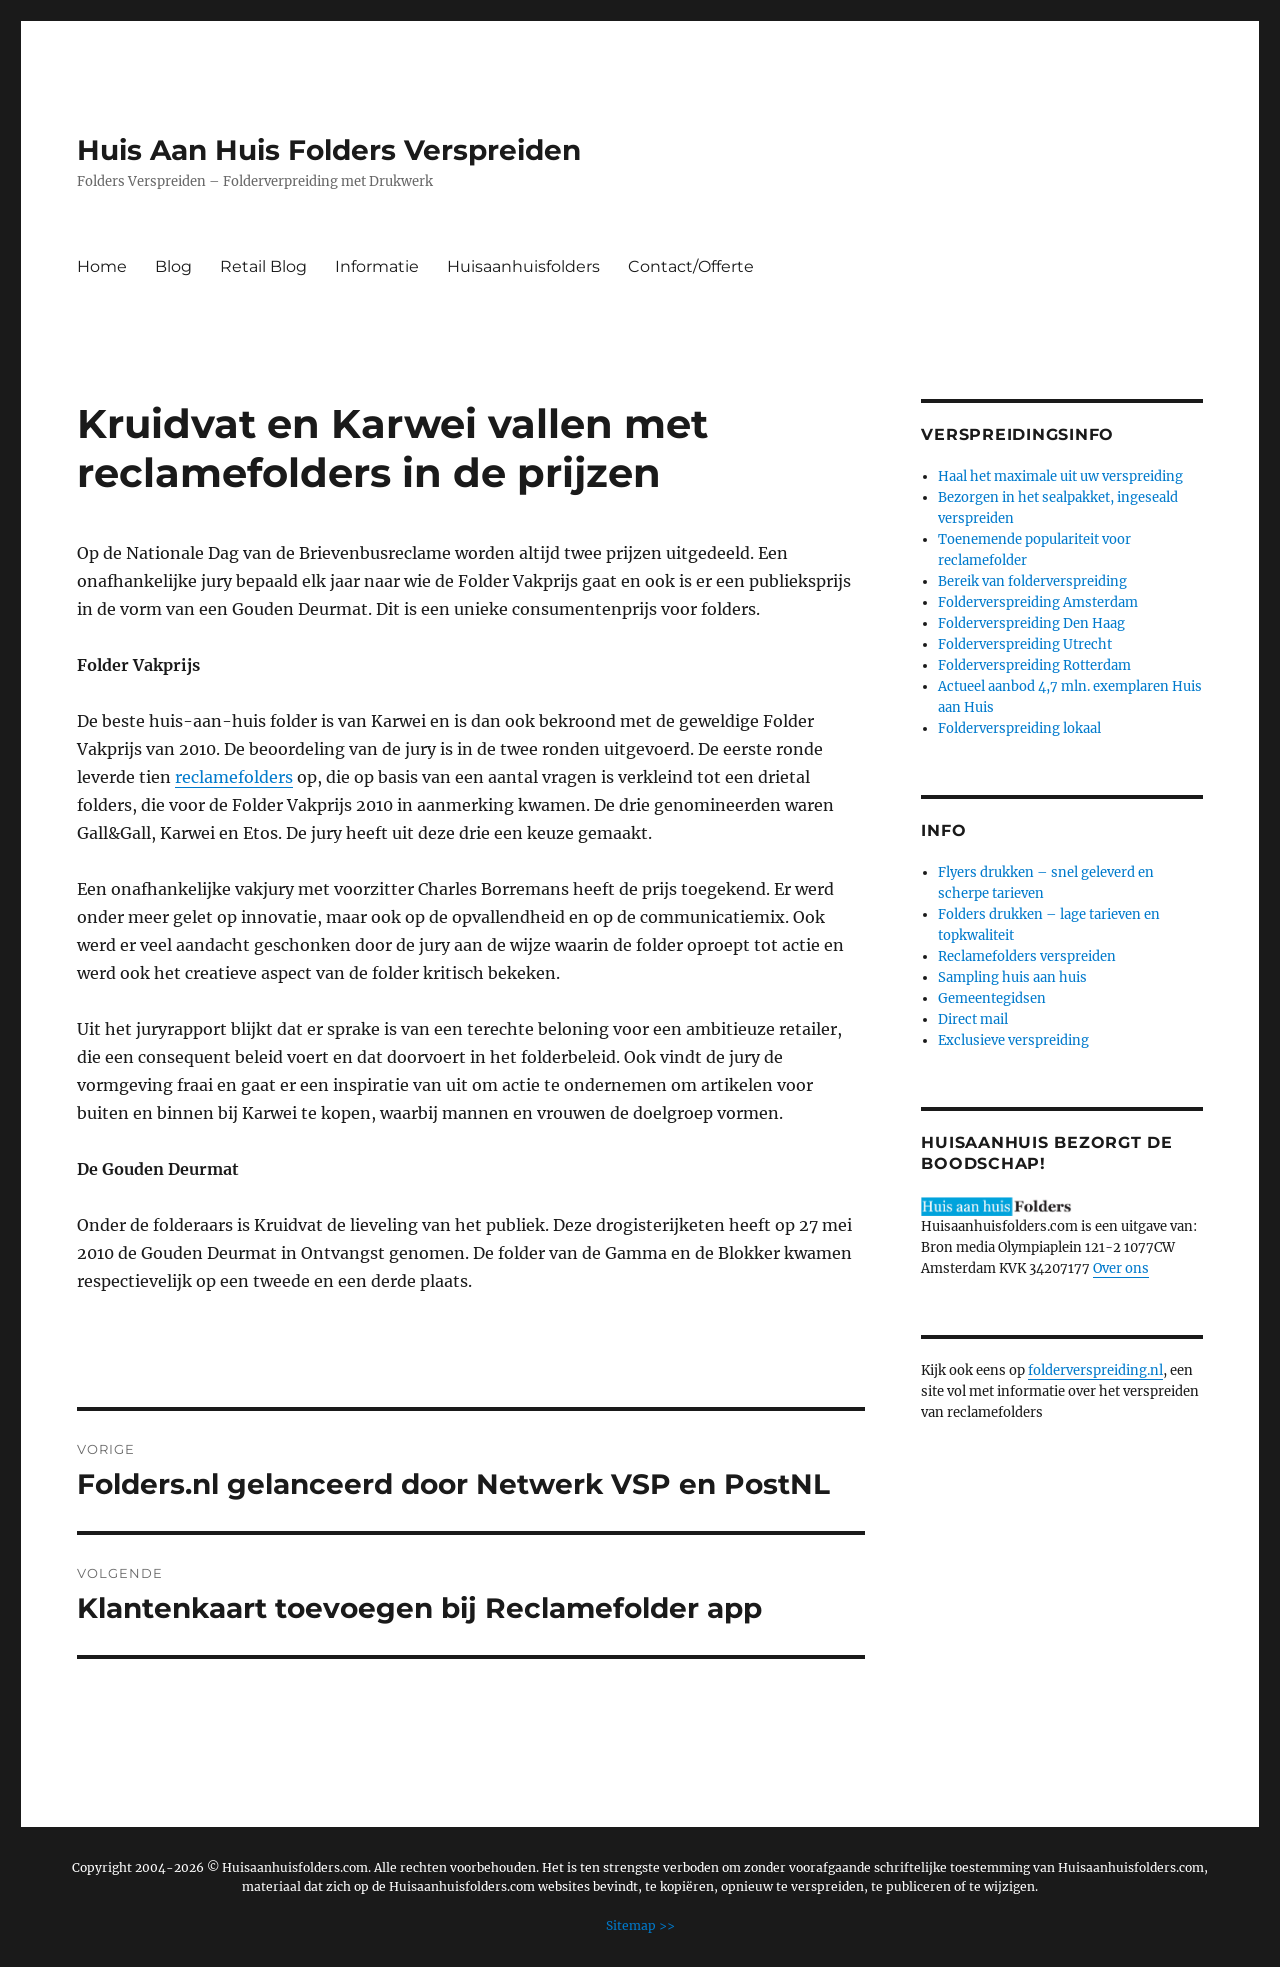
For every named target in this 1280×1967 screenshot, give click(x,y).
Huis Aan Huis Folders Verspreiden (329, 150)
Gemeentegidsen (992, 998)
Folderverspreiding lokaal (1019, 728)
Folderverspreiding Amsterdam (1038, 602)
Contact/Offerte (691, 266)
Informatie (377, 266)
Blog (173, 266)
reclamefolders (234, 777)
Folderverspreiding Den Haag (1031, 623)
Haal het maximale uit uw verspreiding (1060, 476)
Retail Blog (263, 266)
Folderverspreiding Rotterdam (1034, 665)
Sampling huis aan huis (1012, 977)
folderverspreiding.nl (1095, 1370)
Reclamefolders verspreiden (1027, 956)
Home (102, 266)
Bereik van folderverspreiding (1032, 581)
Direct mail (973, 1019)
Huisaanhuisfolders (523, 266)
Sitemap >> (640, 1925)
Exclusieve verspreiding (1013, 1040)
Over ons (1121, 1268)
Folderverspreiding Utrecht (1025, 644)
